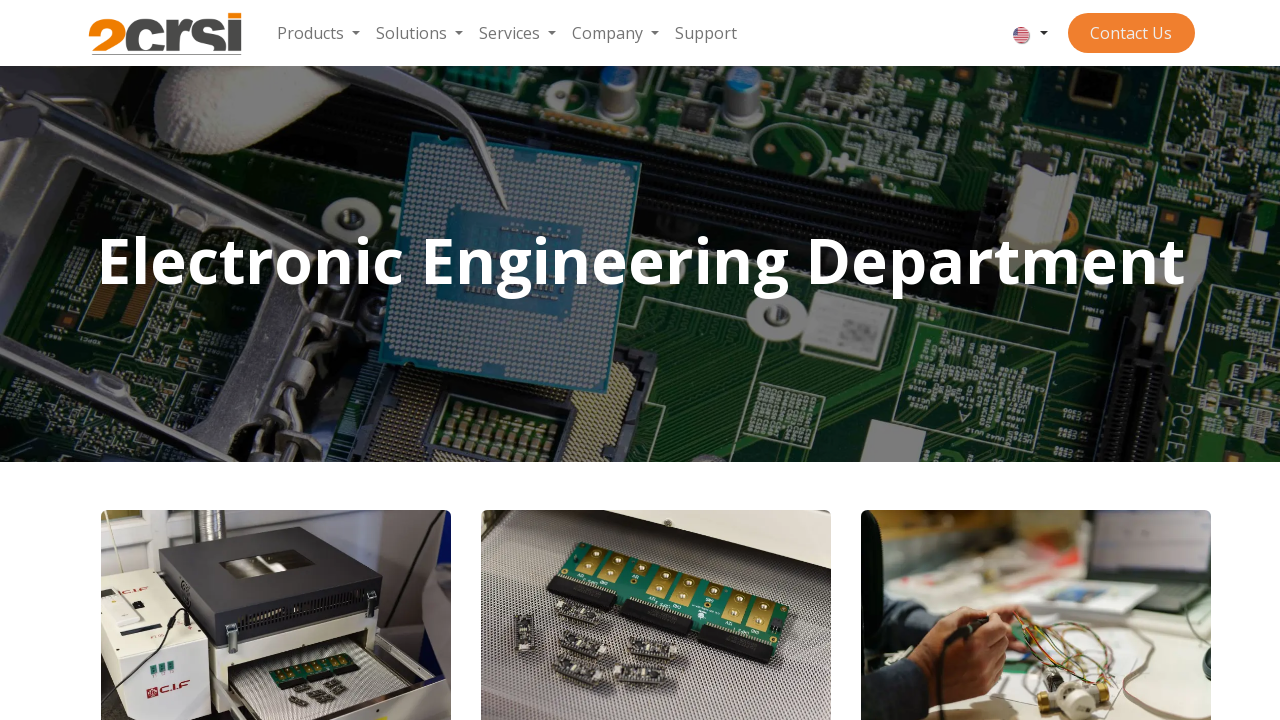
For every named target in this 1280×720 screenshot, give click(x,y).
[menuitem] (318, 33)
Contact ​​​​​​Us (1131, 33)
